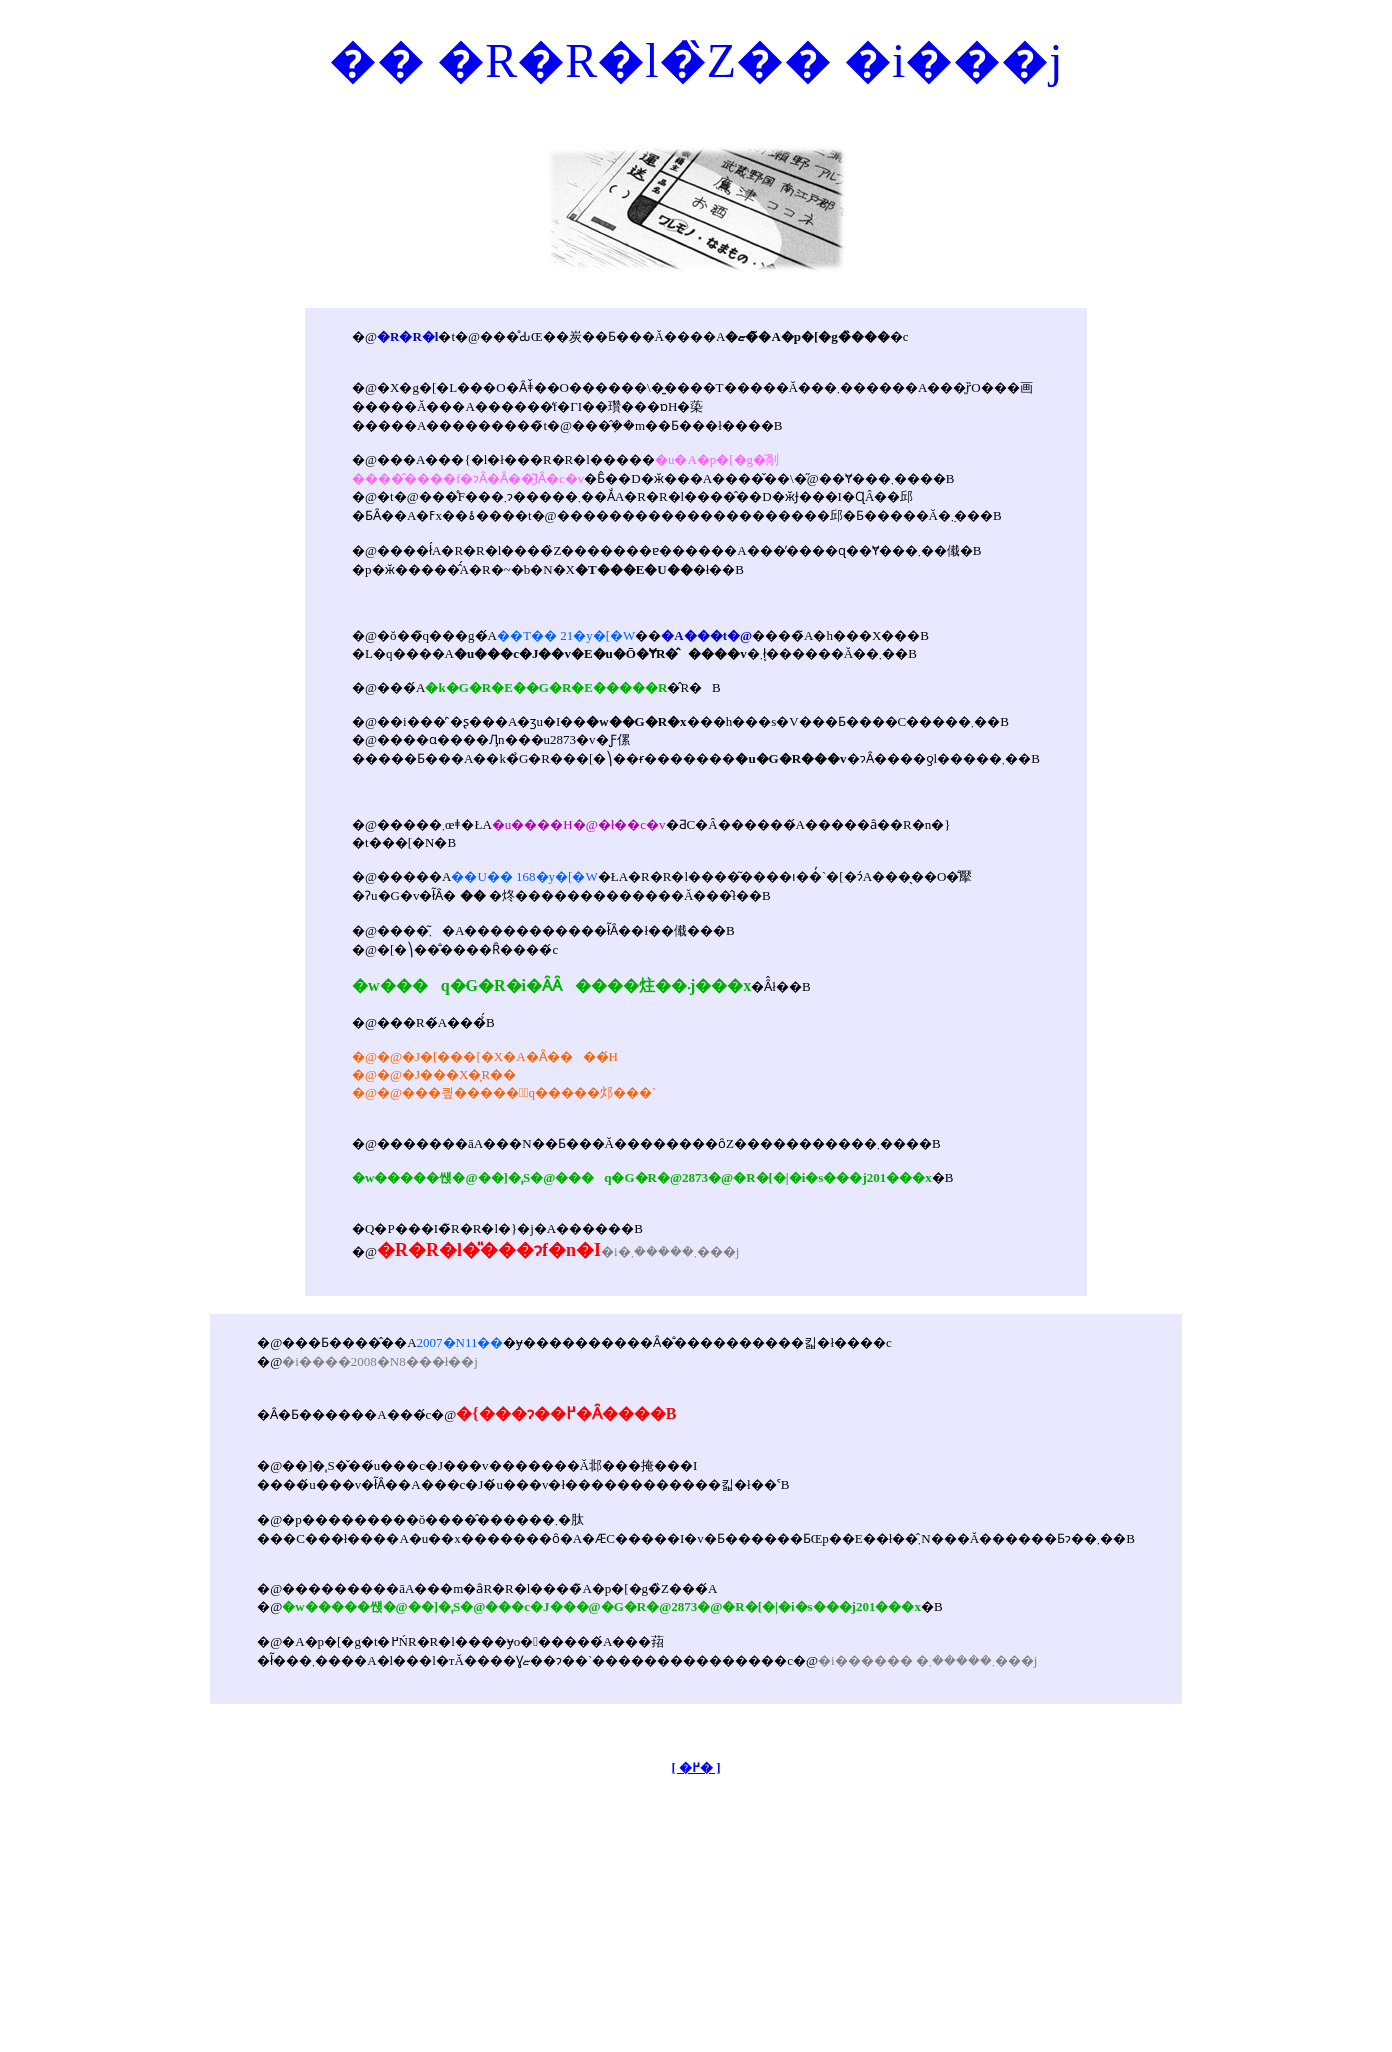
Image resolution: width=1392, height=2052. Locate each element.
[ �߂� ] (695, 1767)
